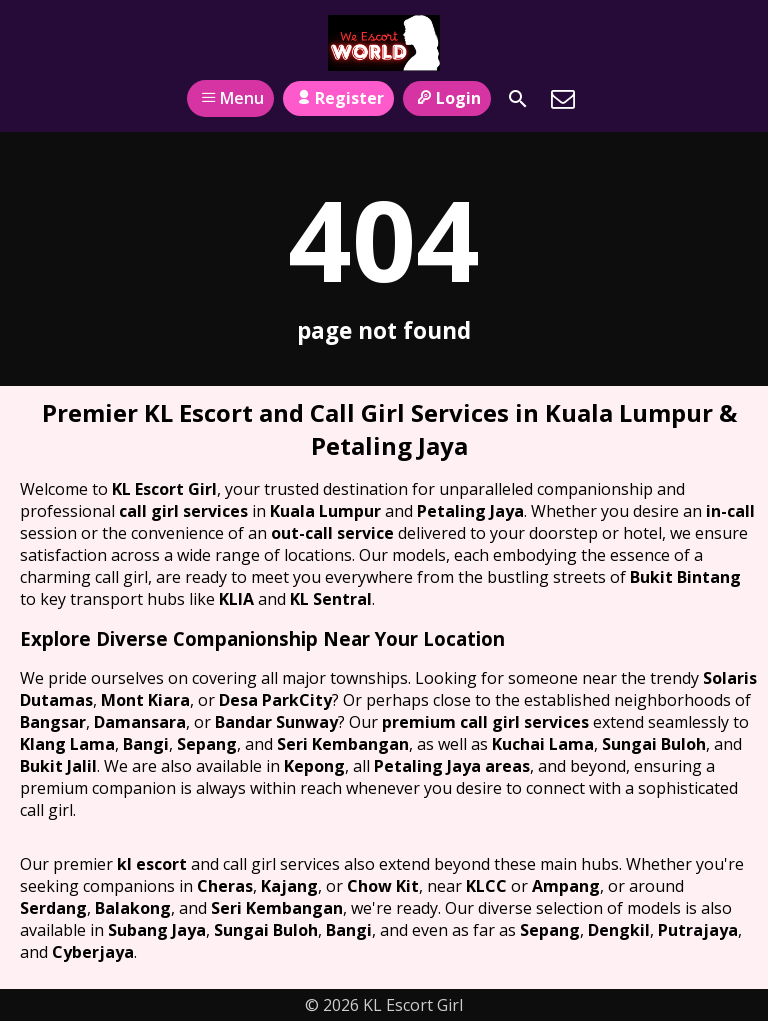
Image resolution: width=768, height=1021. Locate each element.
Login (446, 98)
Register (338, 98)
